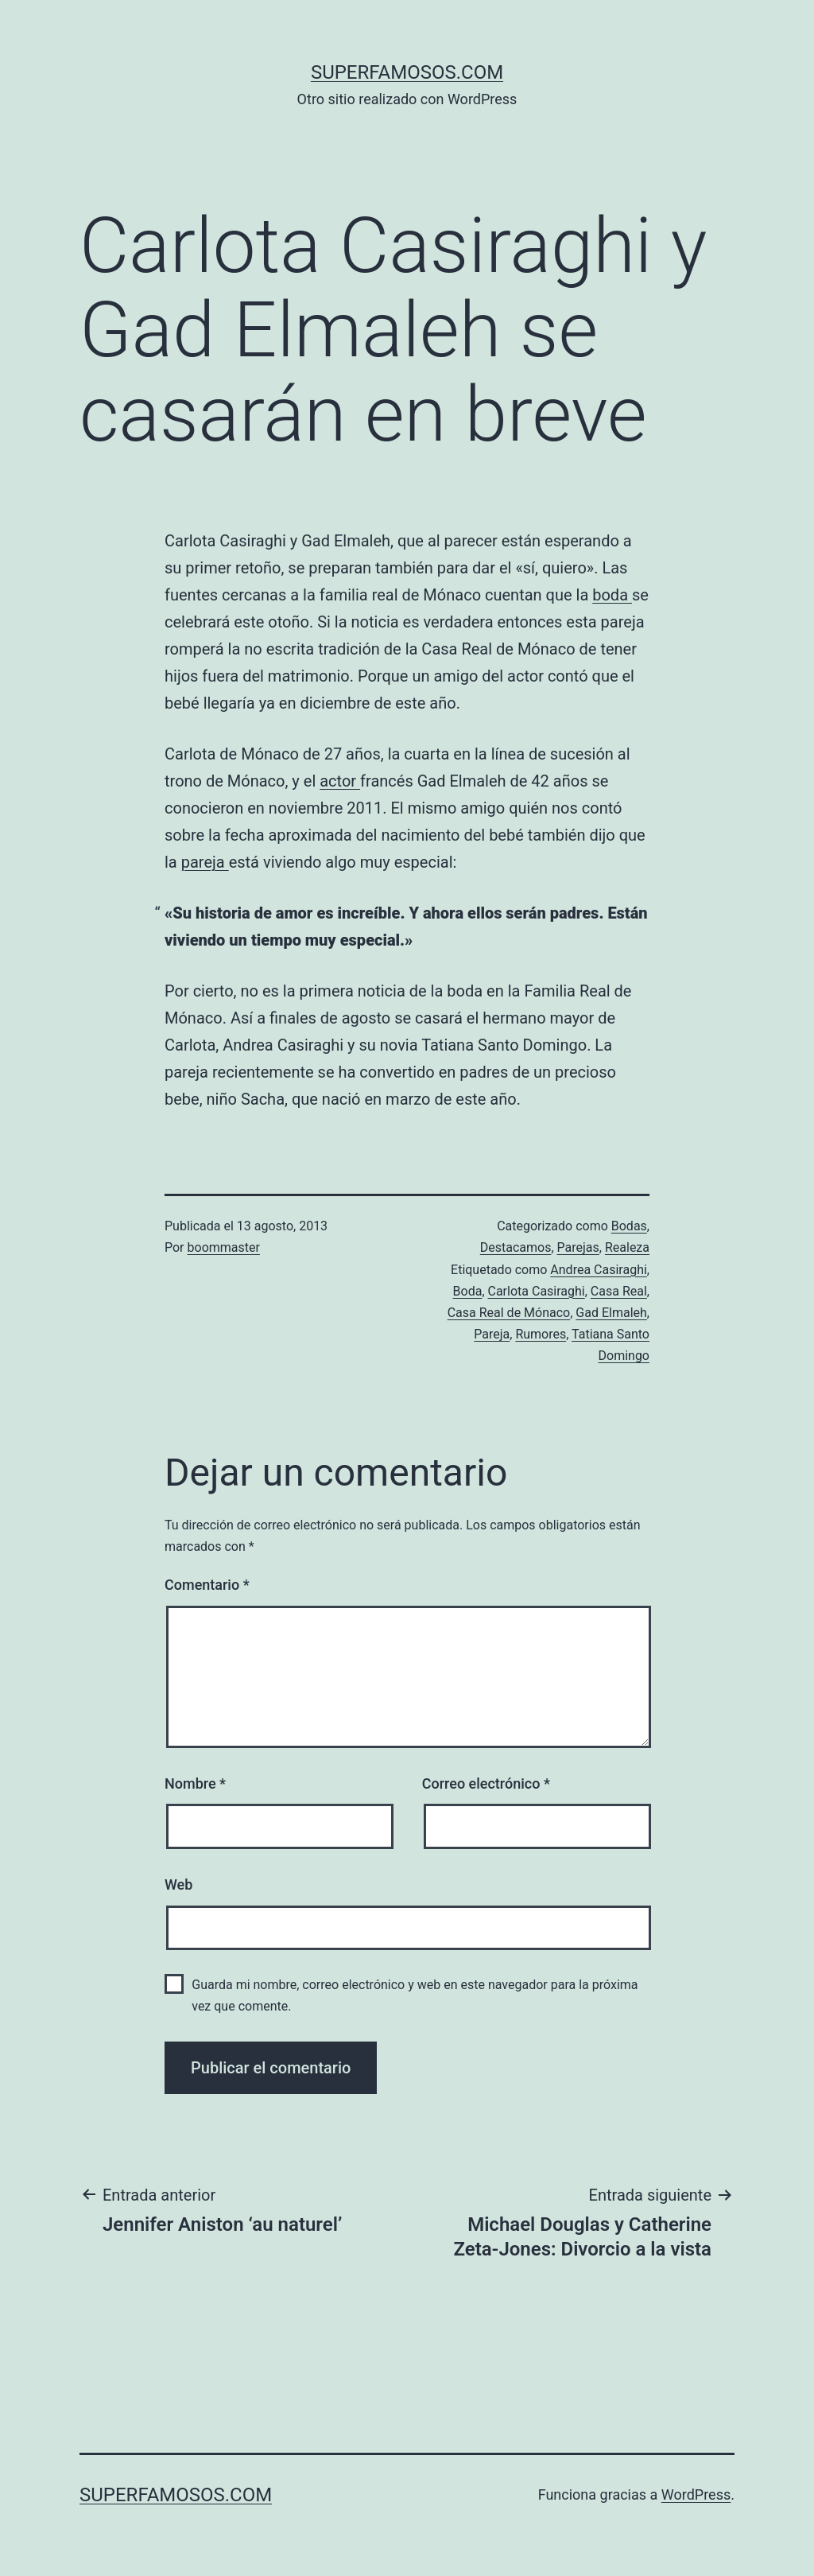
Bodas (629, 1226)
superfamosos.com (407, 72)
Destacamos (516, 1247)
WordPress (696, 2494)
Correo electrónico (486, 1783)
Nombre (195, 1783)
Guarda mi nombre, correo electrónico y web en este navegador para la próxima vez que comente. (415, 1995)
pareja (205, 862)
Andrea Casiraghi (598, 1269)
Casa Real (619, 1291)
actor (340, 781)
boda (612, 594)
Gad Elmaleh (611, 1312)
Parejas (578, 1247)
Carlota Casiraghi (536, 1291)
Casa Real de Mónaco (509, 1312)
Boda (468, 1291)
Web (178, 1884)
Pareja (492, 1334)
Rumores (540, 1334)
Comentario (207, 1584)
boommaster (224, 1247)
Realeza (627, 1247)
